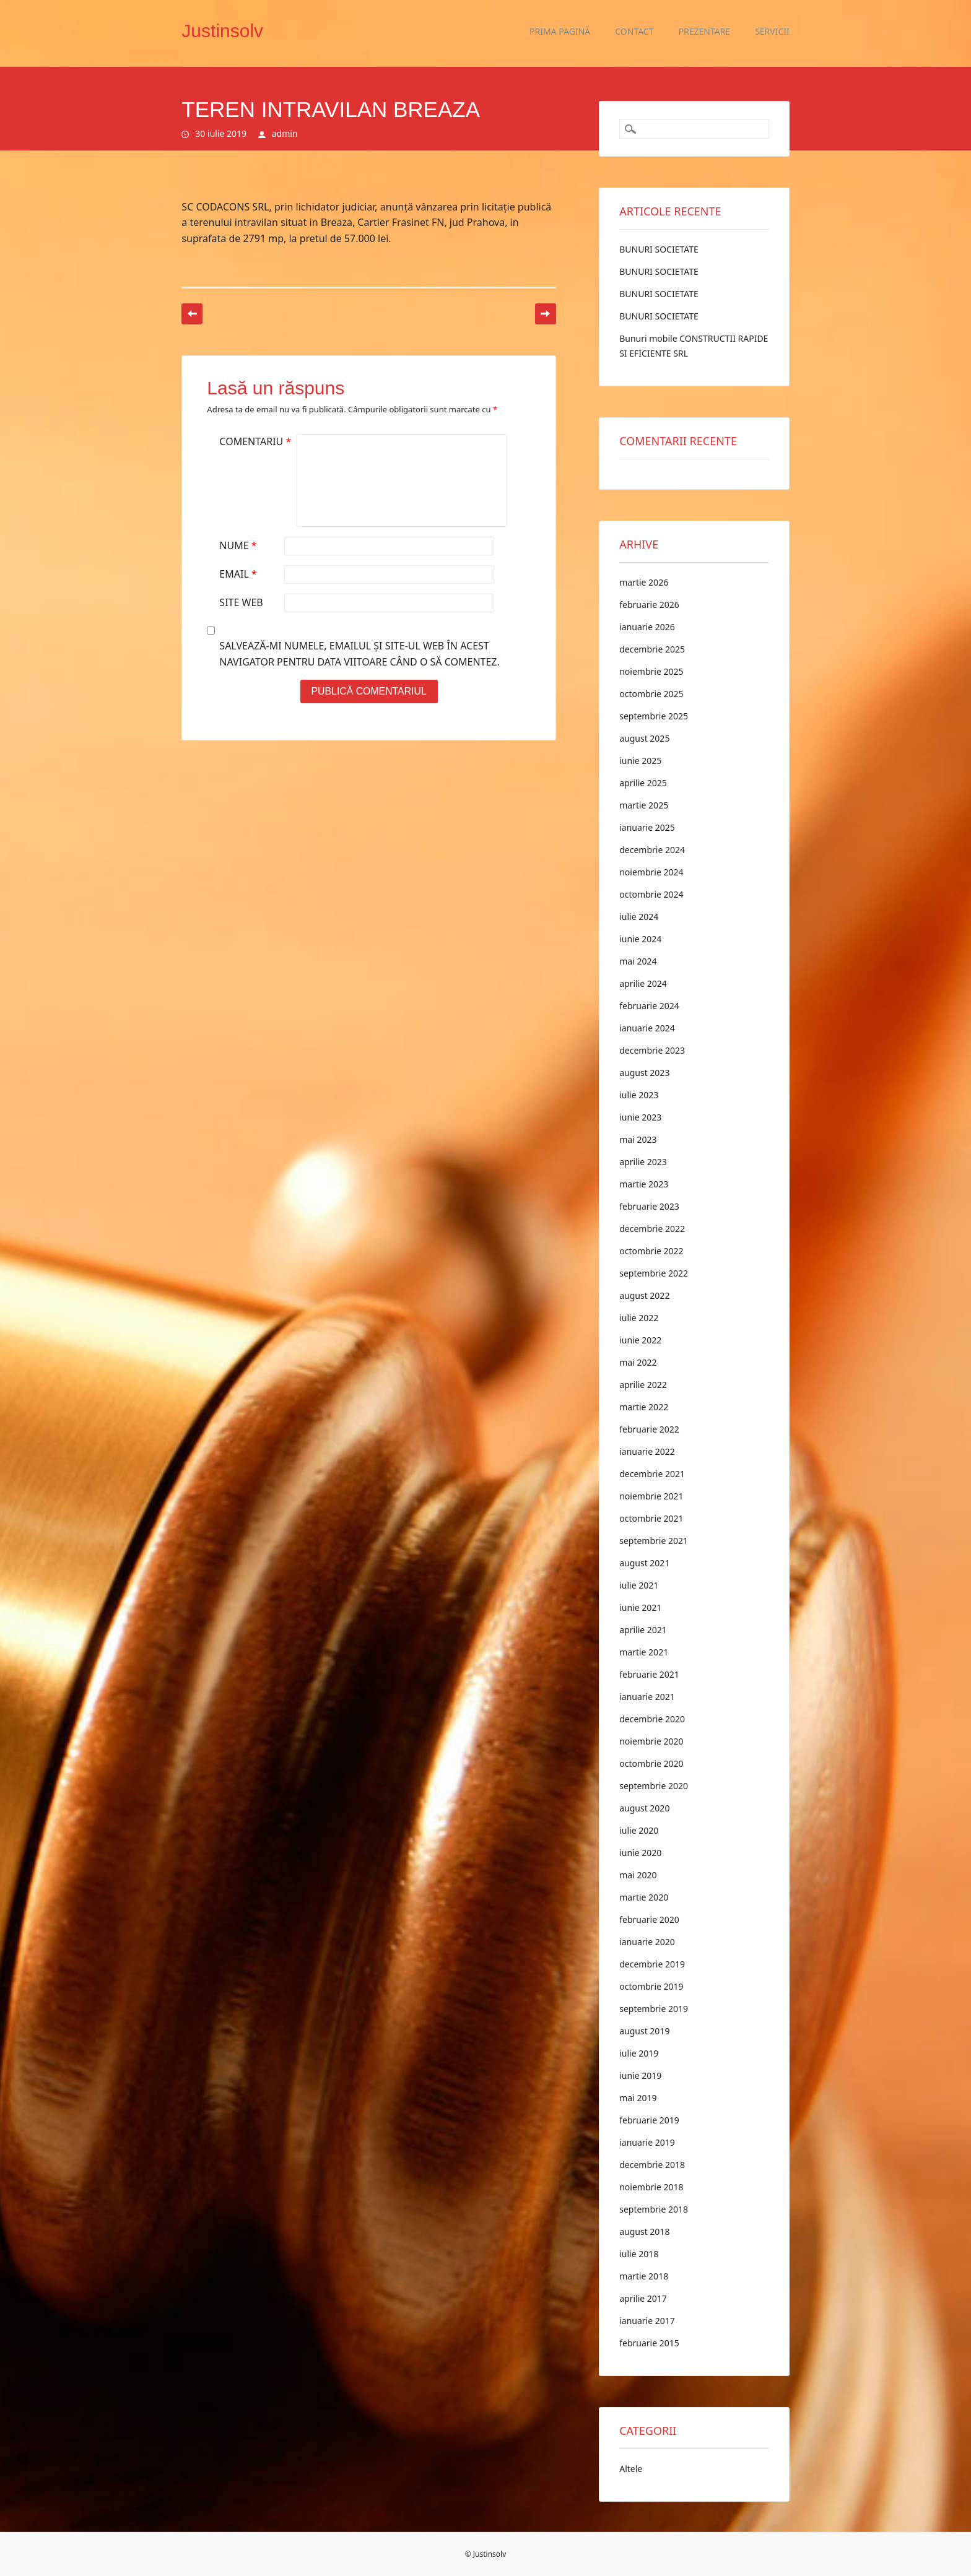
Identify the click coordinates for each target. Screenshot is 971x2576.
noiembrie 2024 (651, 872)
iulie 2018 (638, 2254)
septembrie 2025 (653, 716)
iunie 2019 (640, 2075)
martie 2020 (643, 1897)
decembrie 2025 (652, 649)
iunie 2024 (640, 939)
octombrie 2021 (651, 1518)
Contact (634, 31)
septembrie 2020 (653, 1786)
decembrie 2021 (652, 1474)
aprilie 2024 (643, 983)
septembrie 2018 (653, 2209)
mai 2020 (637, 1875)
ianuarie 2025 (647, 827)
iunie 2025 (640, 760)
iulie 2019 (638, 2053)
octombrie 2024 (651, 894)
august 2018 (644, 2231)
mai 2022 (637, 1362)
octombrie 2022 (651, 1251)
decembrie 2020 (652, 1719)
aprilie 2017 (643, 2298)
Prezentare (705, 31)
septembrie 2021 (653, 1540)
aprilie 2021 (643, 1630)
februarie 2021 (649, 1674)
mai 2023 (637, 1139)
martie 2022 (643, 1407)
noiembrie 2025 (651, 671)
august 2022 (644, 1295)
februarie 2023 (649, 1206)
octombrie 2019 (651, 1986)
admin (285, 133)
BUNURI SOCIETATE (659, 249)
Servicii (772, 31)
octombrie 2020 (651, 1763)
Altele (630, 2468)
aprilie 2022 (643, 1384)
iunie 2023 (640, 1117)
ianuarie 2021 (647, 1696)
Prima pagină (559, 31)
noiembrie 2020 (651, 1741)
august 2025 (644, 738)
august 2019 (644, 2031)
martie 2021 (643, 1652)
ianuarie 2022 (647, 1451)
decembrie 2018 (652, 2165)
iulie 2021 (638, 1585)
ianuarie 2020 (647, 1942)
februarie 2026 (649, 604)
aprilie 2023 (643, 1162)
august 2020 (644, 1808)
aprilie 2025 (643, 783)
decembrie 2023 (652, 1050)
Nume (239, 545)
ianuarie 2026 (647, 627)
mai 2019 (637, 2098)
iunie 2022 (640, 1340)
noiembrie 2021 (651, 1496)
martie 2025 (643, 805)
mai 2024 (637, 961)
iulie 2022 (638, 1318)
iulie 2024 (638, 916)
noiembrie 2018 (651, 2187)
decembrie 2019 (652, 1964)
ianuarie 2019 (647, 2142)
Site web (241, 602)
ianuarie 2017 (647, 2321)
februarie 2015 (649, 2343)
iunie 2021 (640, 1607)
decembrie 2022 (652, 1228)
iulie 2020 (638, 1830)
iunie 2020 (640, 1852)
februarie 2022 (649, 1429)
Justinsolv (222, 30)
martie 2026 (643, 582)
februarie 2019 (649, 2120)
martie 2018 (643, 2276)
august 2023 (644, 1072)
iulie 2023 (638, 1095)
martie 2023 (643, 1184)
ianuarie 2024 (647, 1028)
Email (239, 574)
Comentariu (256, 441)
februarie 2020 (649, 1919)
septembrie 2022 (653, 1273)
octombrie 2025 (651, 694)
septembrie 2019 (653, 2008)
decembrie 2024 (652, 850)
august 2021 (644, 1563)
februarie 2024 (649, 1006)
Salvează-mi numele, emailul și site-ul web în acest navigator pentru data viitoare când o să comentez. (359, 654)
